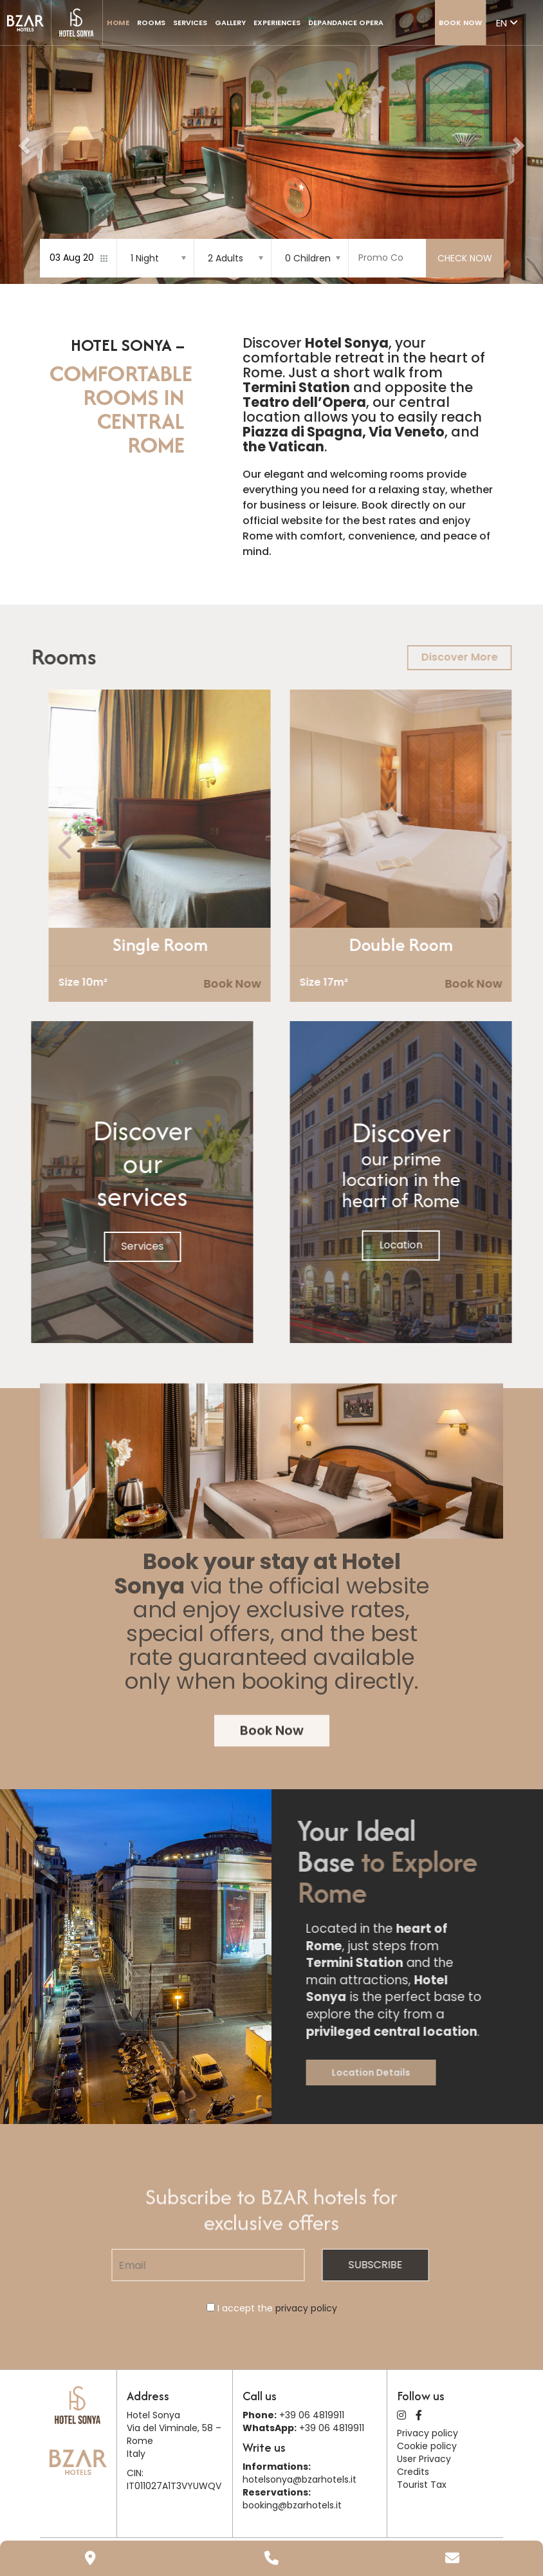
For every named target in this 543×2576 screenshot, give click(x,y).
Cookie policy (427, 2446)
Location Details (415, 2072)
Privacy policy (427, 2433)
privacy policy (306, 2308)
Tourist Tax (421, 2484)
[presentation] (111, 848)
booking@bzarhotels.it (292, 2505)
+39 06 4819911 (311, 2415)
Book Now (460, 22)
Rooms (151, 22)
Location (445, 1244)
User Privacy (424, 2458)
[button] (22, 142)
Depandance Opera (345, 22)
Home (118, 22)
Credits (413, 2471)
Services (190, 22)
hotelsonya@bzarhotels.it (299, 2479)
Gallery (230, 22)
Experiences (276, 22)
